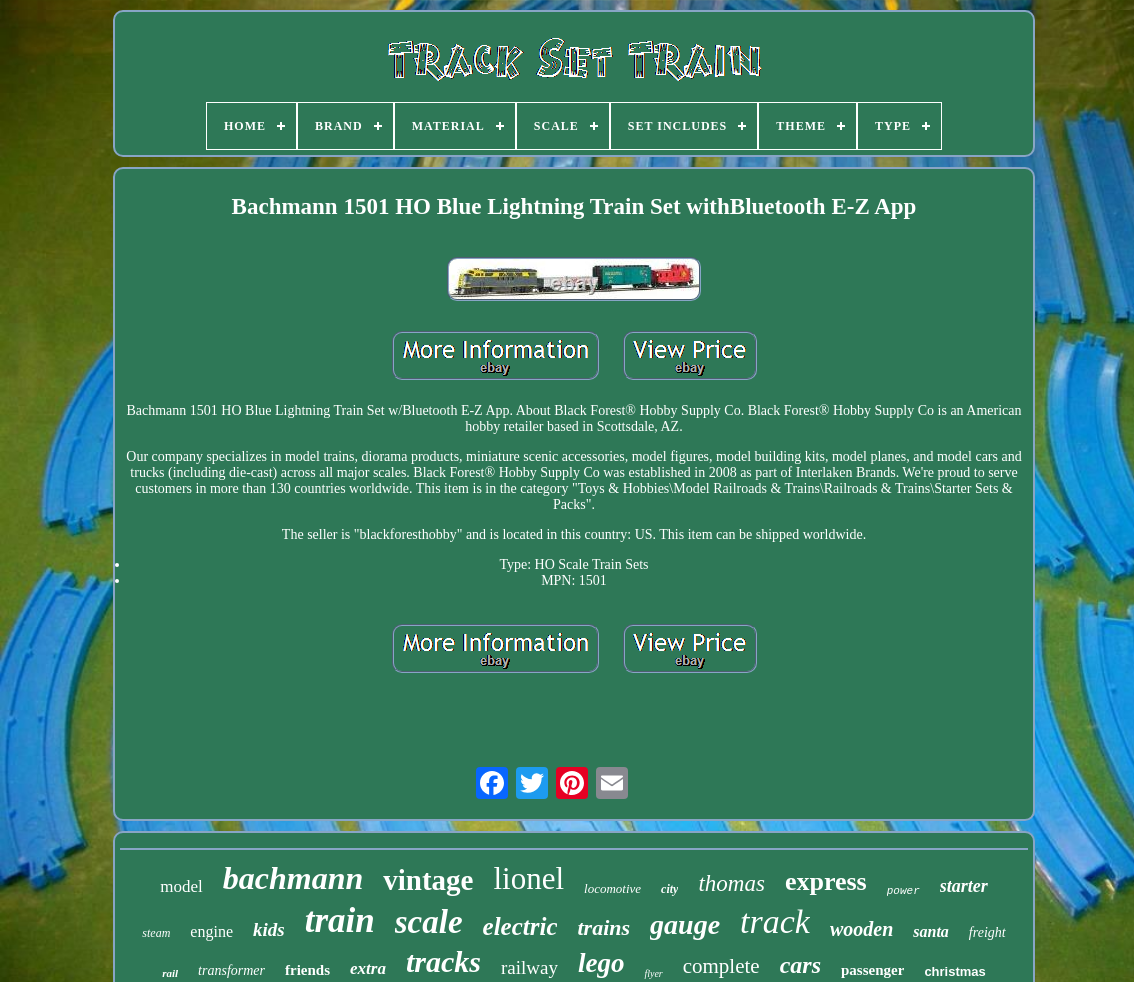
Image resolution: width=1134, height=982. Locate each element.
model (181, 886)
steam (156, 933)
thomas (731, 883)
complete (721, 966)
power (903, 891)
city (669, 889)
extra (368, 968)
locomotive (612, 888)
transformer (231, 970)
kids (269, 929)
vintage (428, 880)
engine (211, 931)
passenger (872, 970)
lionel (528, 878)
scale (429, 922)
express (826, 881)
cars (800, 965)
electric (520, 926)
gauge (685, 924)
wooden (861, 929)
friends (307, 970)
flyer (653, 973)
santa (931, 931)
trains (603, 927)
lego (601, 963)
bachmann (293, 878)
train (340, 920)
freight (987, 932)
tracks (443, 961)
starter (964, 886)
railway (529, 967)
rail (170, 973)
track (775, 921)
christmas (954, 971)
